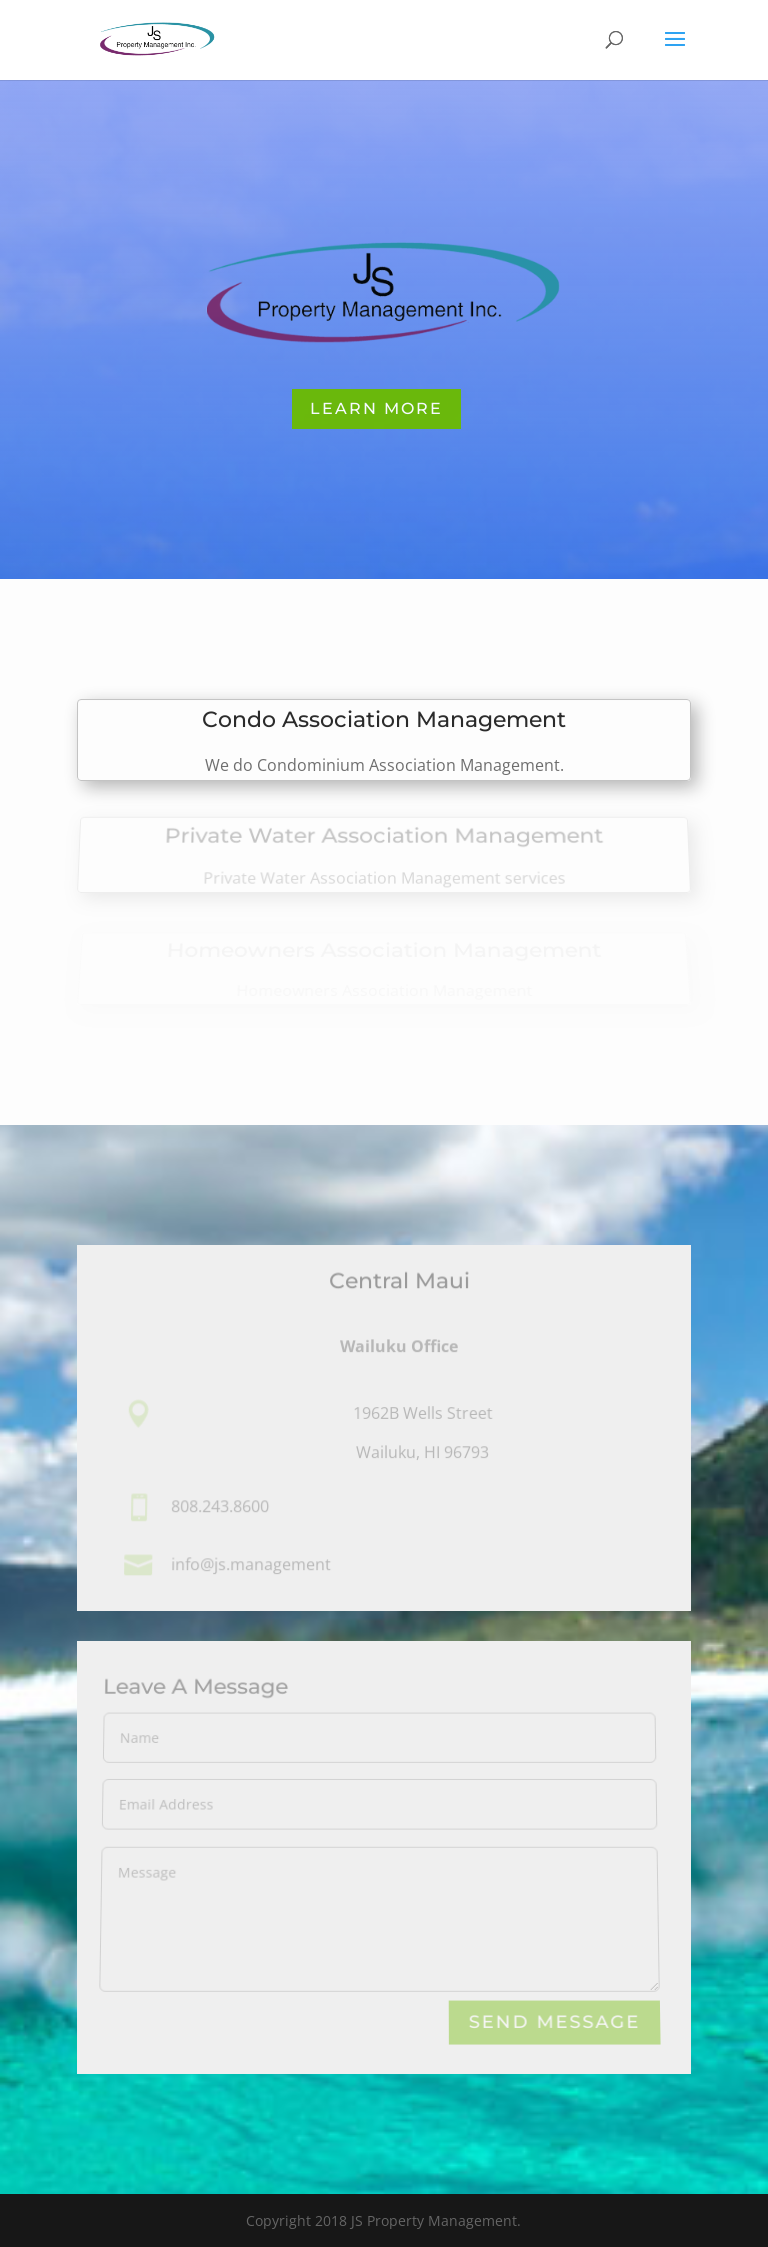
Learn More (376, 408)
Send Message (554, 2022)
